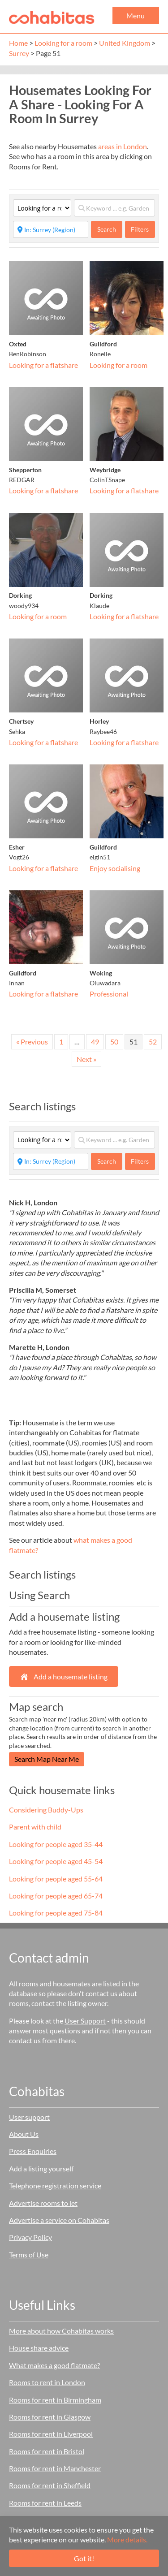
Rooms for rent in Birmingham (55, 2399)
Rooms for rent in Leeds (45, 2502)
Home (18, 43)
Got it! (84, 2558)
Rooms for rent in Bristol (46, 2451)
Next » (86, 1059)
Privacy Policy (30, 2237)
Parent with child (35, 1826)
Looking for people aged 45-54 (56, 1861)
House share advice (39, 2347)
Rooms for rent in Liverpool (51, 2433)
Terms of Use (28, 2254)
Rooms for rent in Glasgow (49, 2416)
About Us (24, 2134)
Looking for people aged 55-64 (56, 1878)
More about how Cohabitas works (61, 2330)
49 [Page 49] (95, 1041)
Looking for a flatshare (43, 365)
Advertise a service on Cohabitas (59, 2220)
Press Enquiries (32, 2151)
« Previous (32, 1041)
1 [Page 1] (61, 1041)
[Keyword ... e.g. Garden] (114, 207)
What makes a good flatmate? (54, 2365)
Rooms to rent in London (47, 2382)
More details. (127, 2539)
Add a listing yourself (41, 2168)
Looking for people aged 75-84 (56, 1912)
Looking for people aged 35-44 (56, 1844)
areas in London (122, 146)
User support (29, 2117)
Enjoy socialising (115, 868)
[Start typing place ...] (50, 229)
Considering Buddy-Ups (46, 1809)
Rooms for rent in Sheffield (49, 2485)
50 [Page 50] (114, 1041)
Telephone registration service (55, 2185)
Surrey (19, 53)
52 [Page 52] (153, 1041)
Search (109, 229)
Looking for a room (63, 43)
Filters (140, 229)
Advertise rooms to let (43, 2203)
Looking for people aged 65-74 (56, 1895)
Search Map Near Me (46, 1759)
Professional (109, 993)
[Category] (42, 207)
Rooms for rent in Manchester (55, 2468)
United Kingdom (124, 43)
